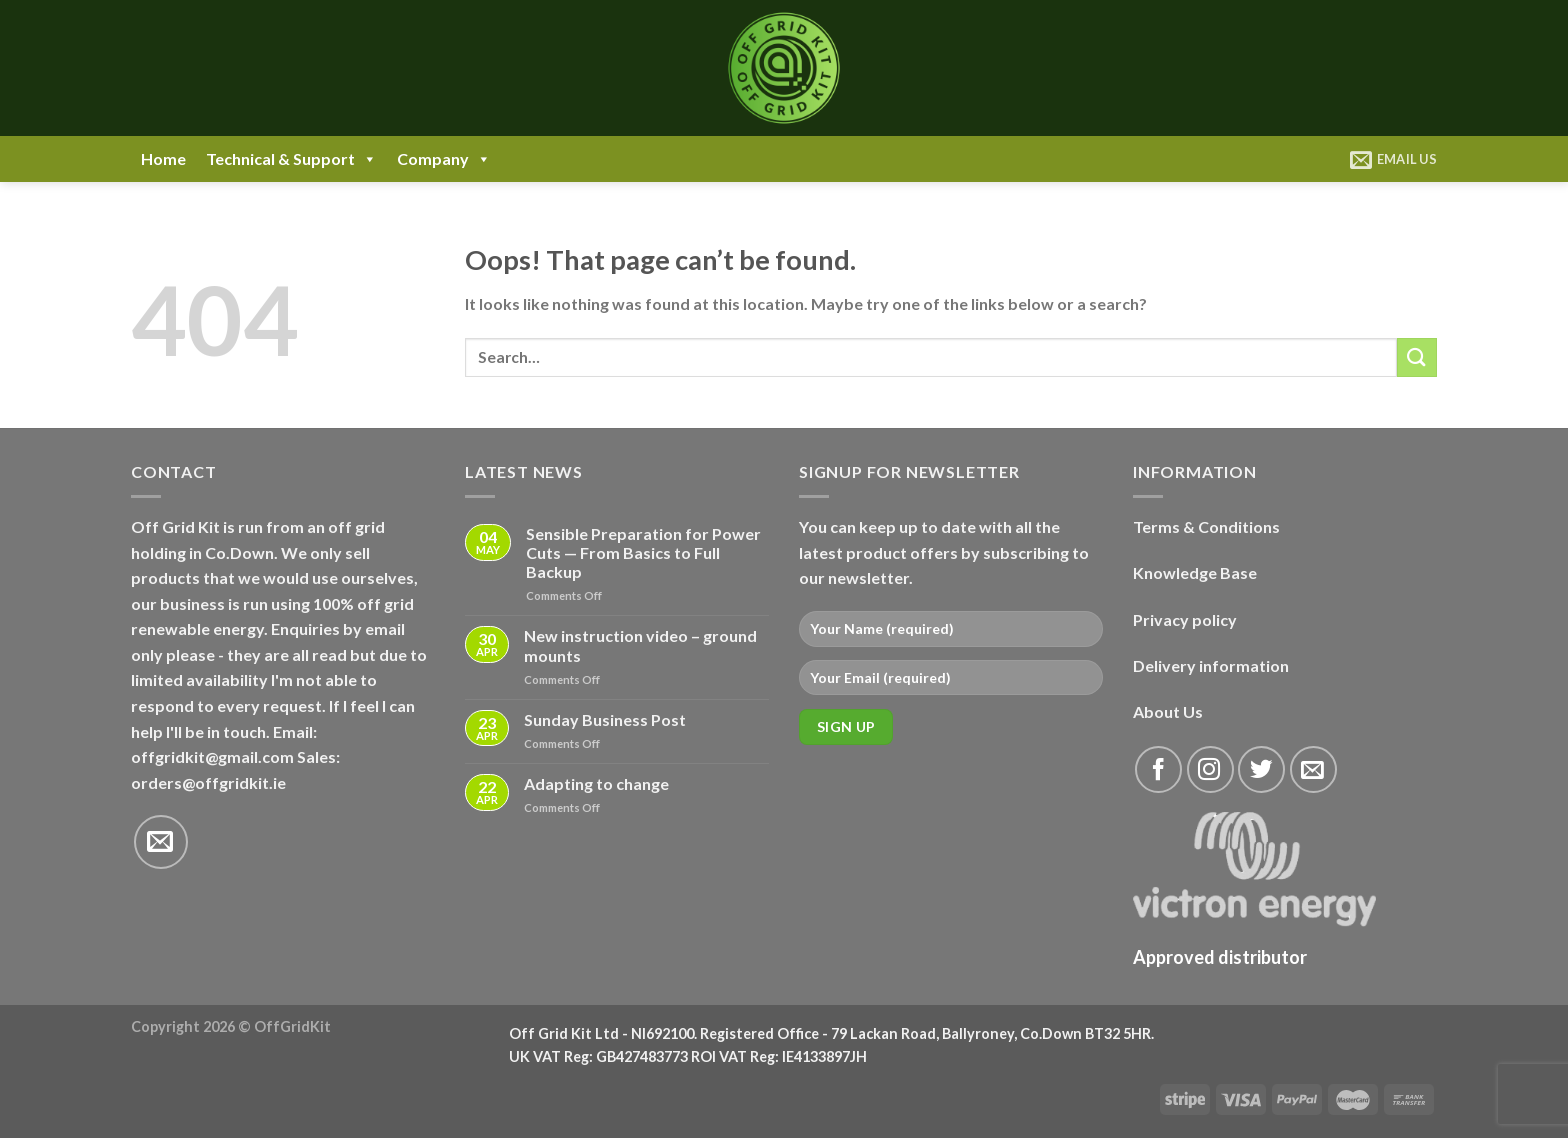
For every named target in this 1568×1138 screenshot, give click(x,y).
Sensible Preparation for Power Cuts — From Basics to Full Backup (643, 552)
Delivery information (1211, 665)
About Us (1168, 711)
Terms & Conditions (1206, 526)
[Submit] (1417, 357)
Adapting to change (596, 783)
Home (163, 158)
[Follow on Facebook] (1158, 769)
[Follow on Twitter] (1261, 769)
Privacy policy (1185, 619)
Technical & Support (291, 159)
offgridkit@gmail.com (212, 756)
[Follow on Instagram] (1210, 769)
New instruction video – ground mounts (640, 645)
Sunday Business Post (605, 719)
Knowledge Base (1195, 572)
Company (444, 159)
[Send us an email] (161, 842)
